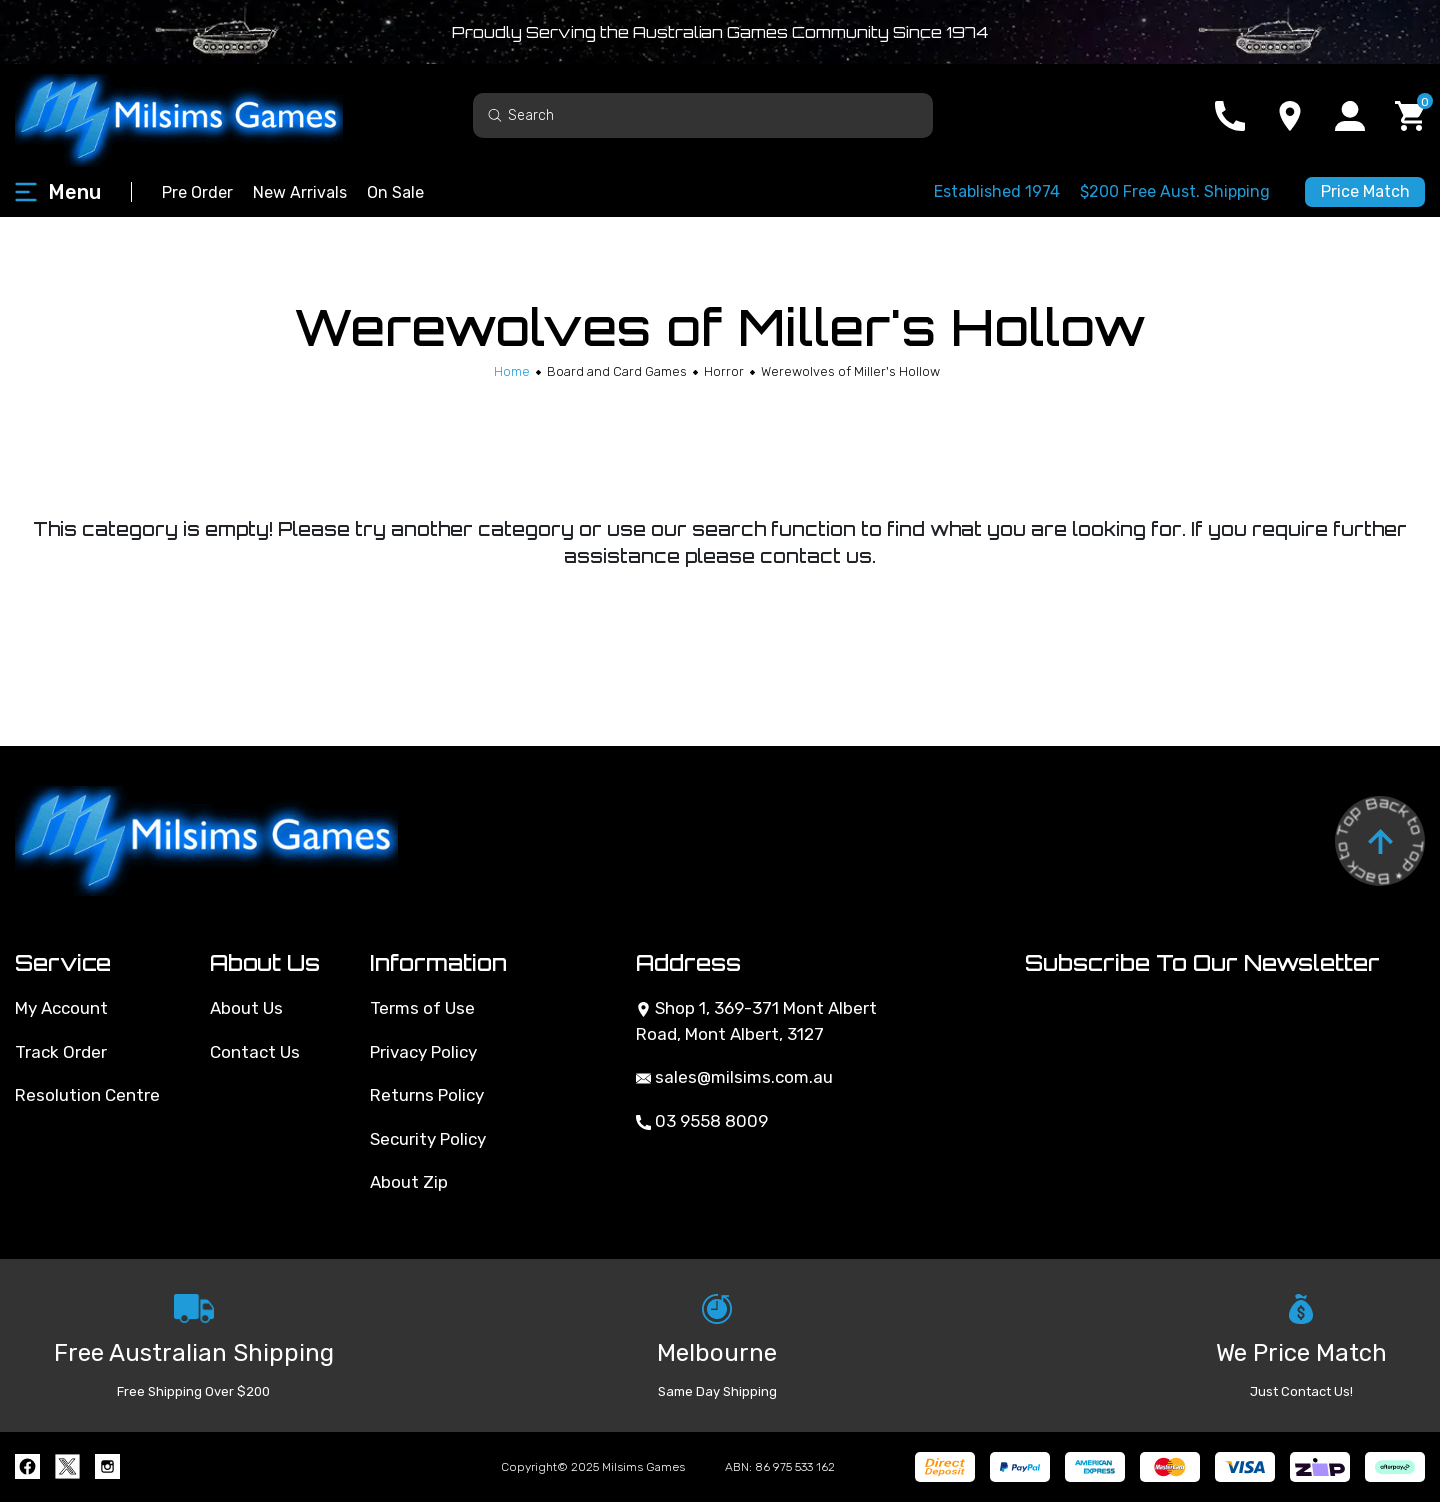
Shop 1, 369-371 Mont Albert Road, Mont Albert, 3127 (756, 1021)
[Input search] (703, 115)
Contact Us (255, 1052)
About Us (246, 1008)
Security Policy (428, 1139)
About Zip (409, 1182)
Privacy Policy (423, 1052)
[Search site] (495, 114)
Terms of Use (422, 1008)
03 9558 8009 (702, 1121)
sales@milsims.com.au (734, 1077)
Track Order (61, 1052)
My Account (61, 1008)
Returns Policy (427, 1095)
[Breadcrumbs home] (512, 371)
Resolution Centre (87, 1095)
